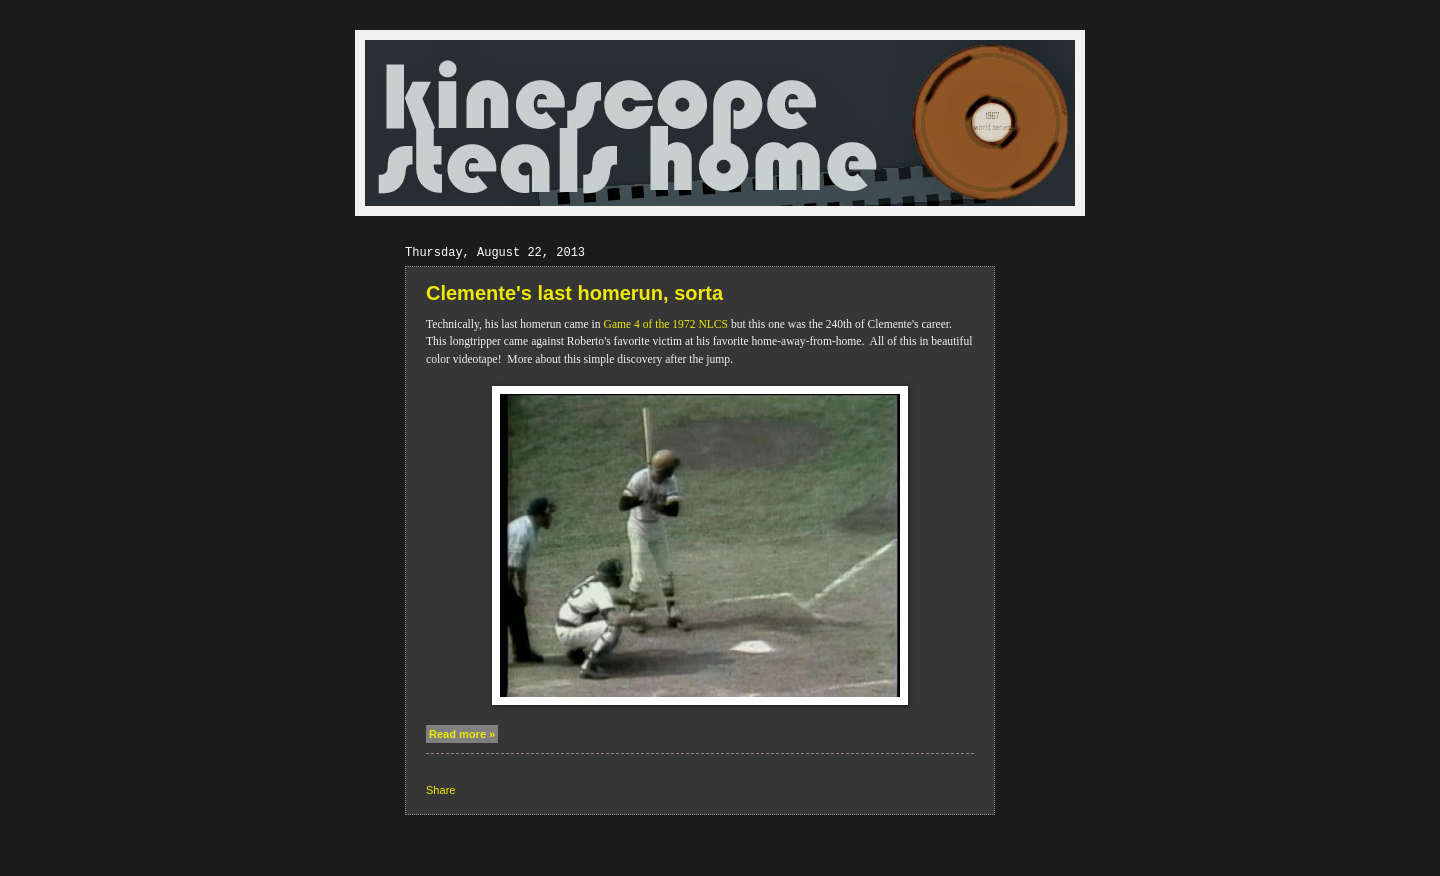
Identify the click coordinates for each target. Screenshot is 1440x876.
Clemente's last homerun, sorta (574, 293)
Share (440, 790)
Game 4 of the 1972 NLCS (666, 324)
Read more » (462, 734)
